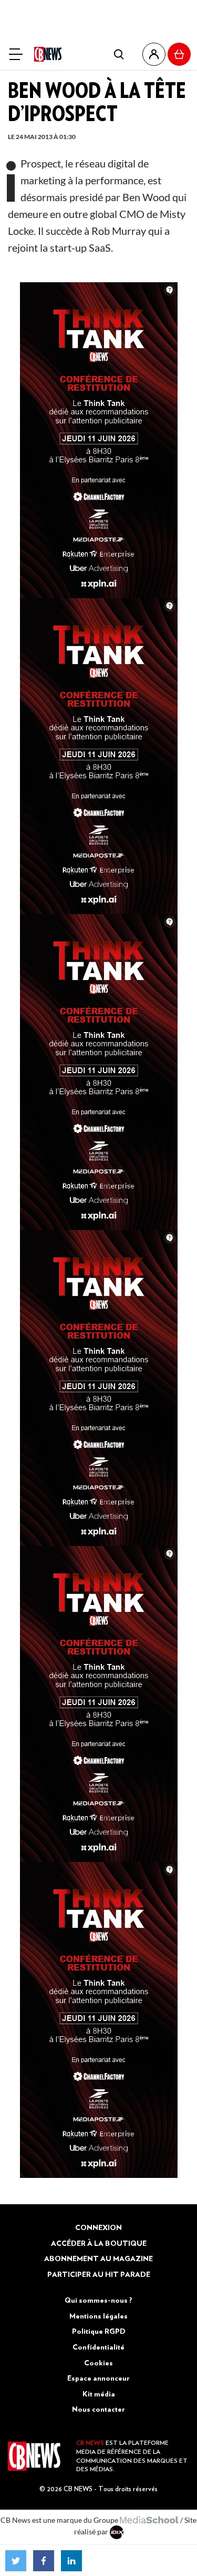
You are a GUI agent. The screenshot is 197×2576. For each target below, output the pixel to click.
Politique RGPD (99, 2331)
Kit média (98, 2394)
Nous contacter (98, 2409)
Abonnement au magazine (98, 2258)
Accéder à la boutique (99, 2243)
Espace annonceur (98, 2378)
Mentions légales (98, 2316)
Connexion (98, 2227)
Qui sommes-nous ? (98, 2300)
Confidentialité (98, 2347)
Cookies (98, 2362)
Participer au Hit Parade (98, 2274)
